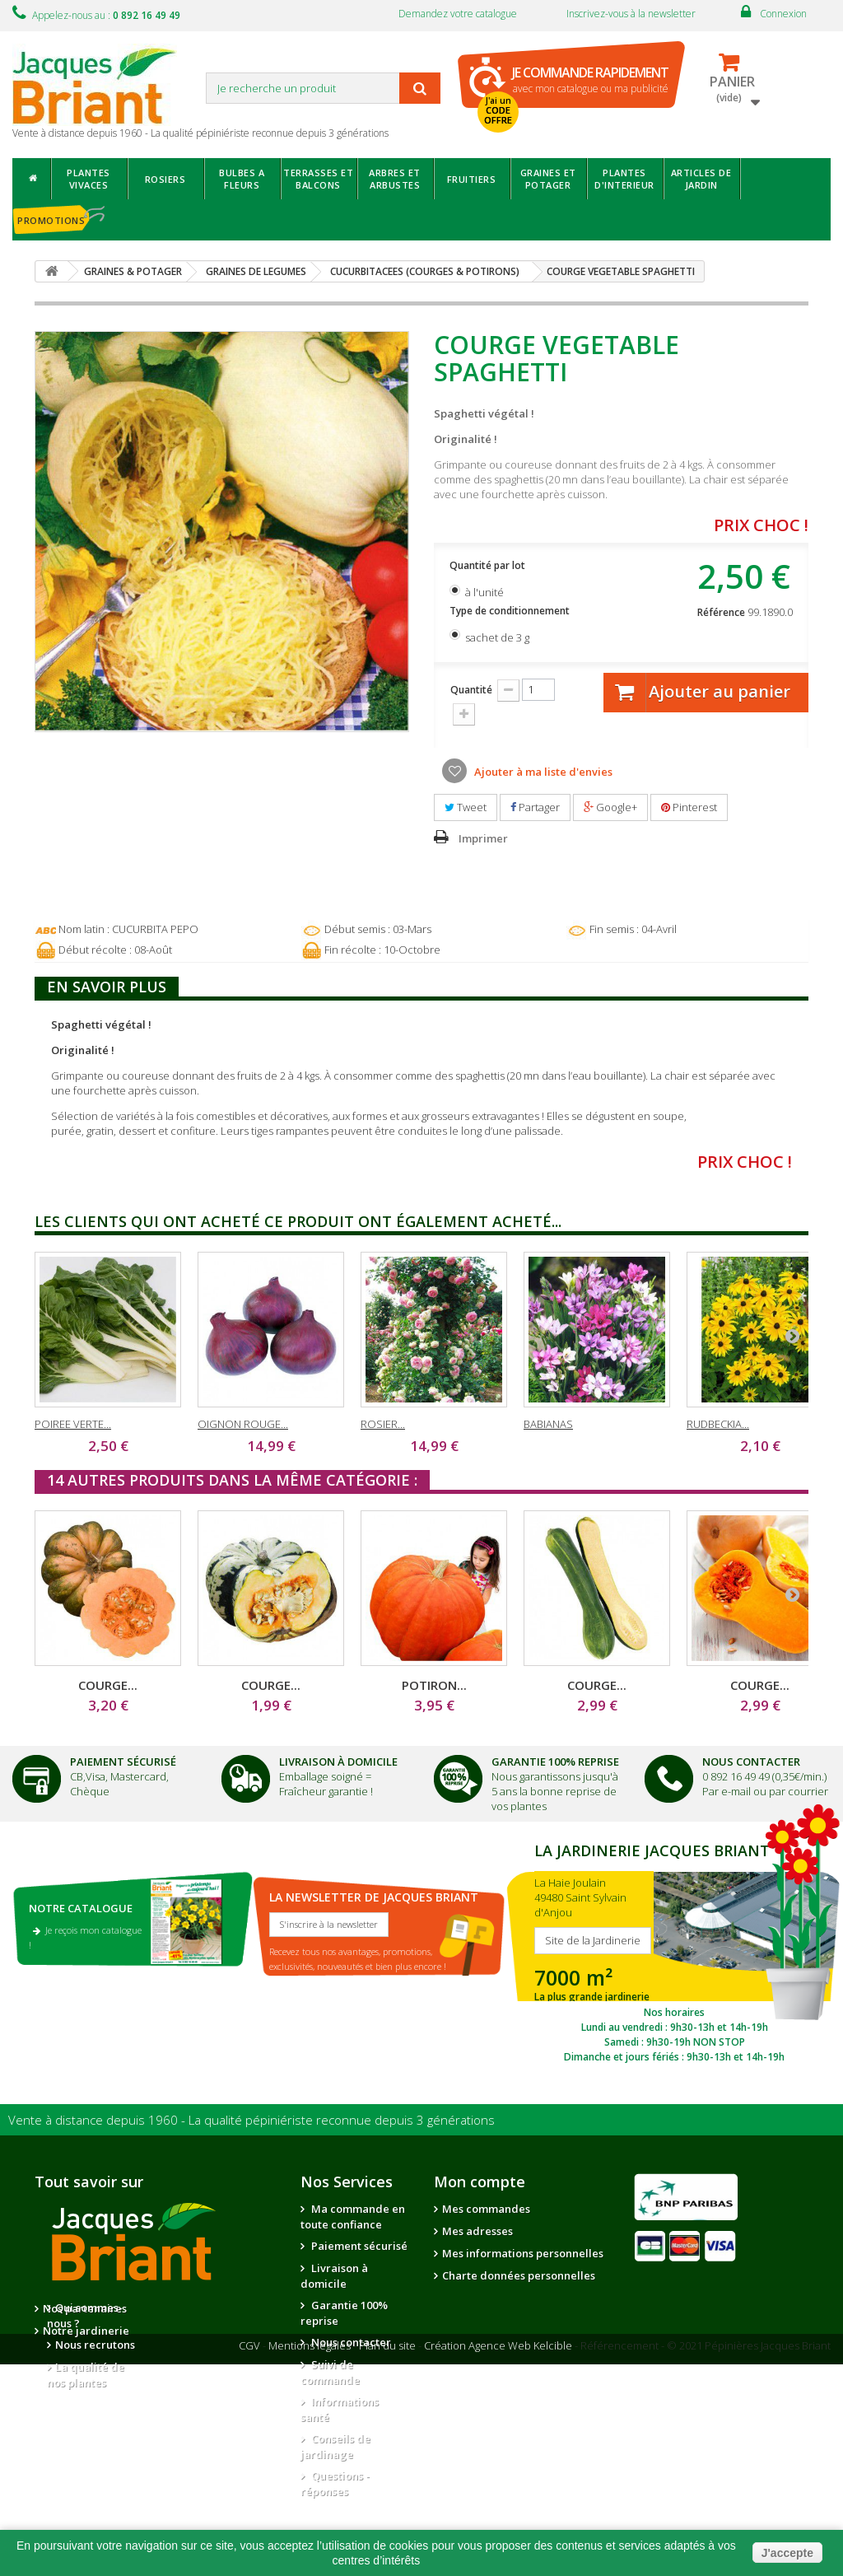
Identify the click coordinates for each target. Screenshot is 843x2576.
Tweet (466, 807)
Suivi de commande (330, 2372)
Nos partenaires (206, 2308)
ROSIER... (383, 1423)
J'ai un (498, 110)
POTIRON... (434, 1685)
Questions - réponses (335, 2483)
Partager (535, 807)
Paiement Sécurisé (123, 1761)
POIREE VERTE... (73, 1423)
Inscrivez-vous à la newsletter (631, 14)
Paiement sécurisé (358, 2245)
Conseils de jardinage (335, 2446)
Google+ (610, 807)
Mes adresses (477, 2231)
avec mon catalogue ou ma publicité (590, 79)
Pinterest (689, 807)
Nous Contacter (751, 1761)
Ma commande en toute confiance (352, 2216)
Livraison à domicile (338, 1761)
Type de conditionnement (510, 611)
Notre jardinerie (207, 2330)
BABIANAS (548, 1423)
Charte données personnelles (518, 2275)
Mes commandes (486, 2208)
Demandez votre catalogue (457, 14)
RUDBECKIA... (718, 1423)
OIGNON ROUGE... (243, 1423)
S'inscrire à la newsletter (329, 1924)
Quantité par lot (488, 565)
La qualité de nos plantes (85, 2374)
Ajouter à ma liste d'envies (542, 771)
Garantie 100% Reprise (555, 1761)
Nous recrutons (95, 2344)
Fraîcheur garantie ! (326, 1791)
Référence (721, 612)
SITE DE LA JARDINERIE (674, 1951)
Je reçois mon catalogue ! (85, 1937)
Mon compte (479, 2181)
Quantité (471, 690)
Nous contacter (350, 2342)
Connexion (783, 14)
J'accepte (787, 2553)
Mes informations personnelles (522, 2253)
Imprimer (483, 838)
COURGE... (107, 1685)
